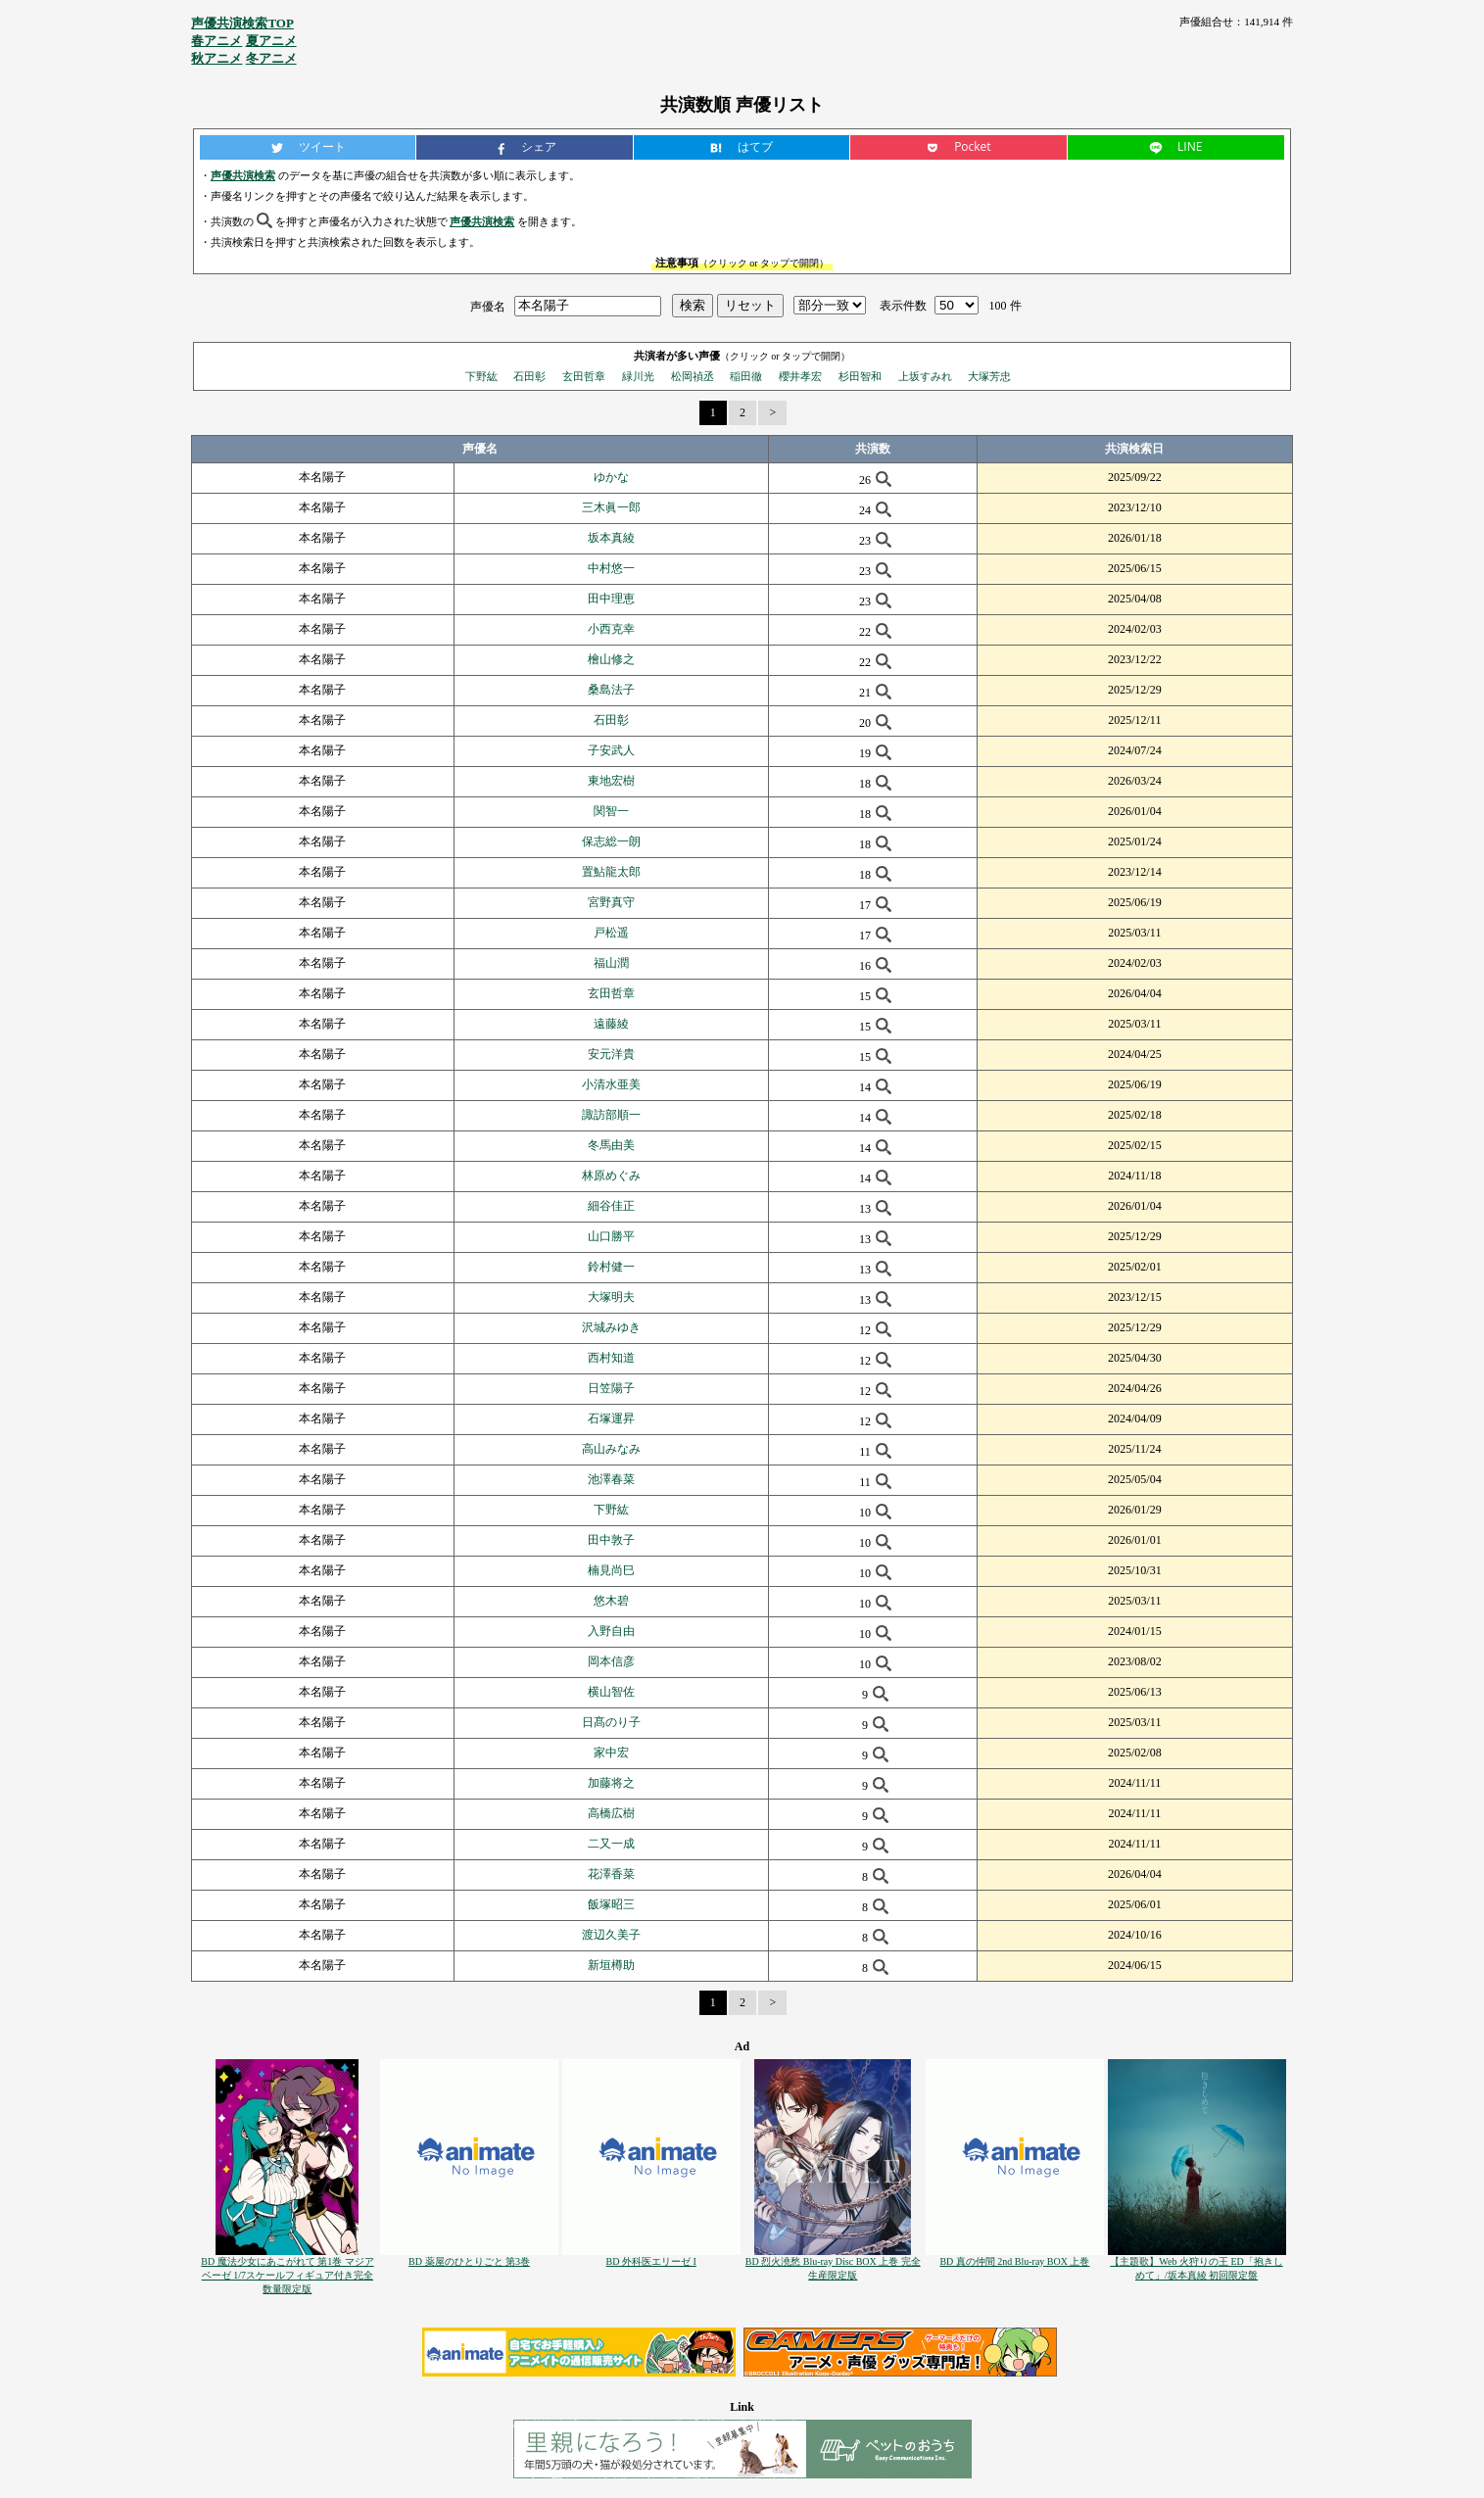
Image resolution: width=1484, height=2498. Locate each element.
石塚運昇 (611, 1418)
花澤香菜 (611, 1874)
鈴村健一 (611, 1266)
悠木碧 (611, 1601)
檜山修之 (611, 659)
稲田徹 (746, 376)
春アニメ (216, 40)
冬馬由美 (611, 1145)
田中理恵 (611, 598)
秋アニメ (216, 58)
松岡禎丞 (692, 376)
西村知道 (611, 1358)
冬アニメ (271, 58)
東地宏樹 (611, 781)
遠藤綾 (611, 1024)
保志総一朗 (611, 841)
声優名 (487, 305)
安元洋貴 (611, 1054)
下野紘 (481, 376)
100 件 (1005, 305)
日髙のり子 (611, 1722)
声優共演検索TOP (242, 23)
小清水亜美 (611, 1084)
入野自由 (611, 1631)
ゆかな (611, 477)
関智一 (611, 811)
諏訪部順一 (611, 1115)
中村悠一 (611, 568)
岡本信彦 (611, 1661)
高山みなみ (611, 1449)
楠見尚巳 (611, 1570)
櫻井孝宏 (800, 376)
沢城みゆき (611, 1327)
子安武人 (611, 750)
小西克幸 (611, 629)
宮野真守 (611, 902)
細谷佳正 (611, 1206)
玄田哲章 (583, 376)
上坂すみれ (925, 376)
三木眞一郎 (611, 507)
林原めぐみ (611, 1175)
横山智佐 (611, 1692)
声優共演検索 (243, 175)
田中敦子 (611, 1540)
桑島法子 (611, 690)
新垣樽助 (611, 1965)
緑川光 (638, 376)
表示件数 (903, 305)
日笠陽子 (611, 1388)
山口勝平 (611, 1236)
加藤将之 (611, 1783)
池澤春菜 (611, 1479)
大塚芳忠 (989, 376)
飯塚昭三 (611, 1904)
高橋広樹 (611, 1813)
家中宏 (611, 1752)
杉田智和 (860, 376)
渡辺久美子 (611, 1935)
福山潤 (611, 963)
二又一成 (611, 1843)
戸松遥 (611, 932)
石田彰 (529, 376)
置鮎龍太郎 (611, 872)
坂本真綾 (611, 538)
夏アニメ (271, 40)
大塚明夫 (611, 1297)
